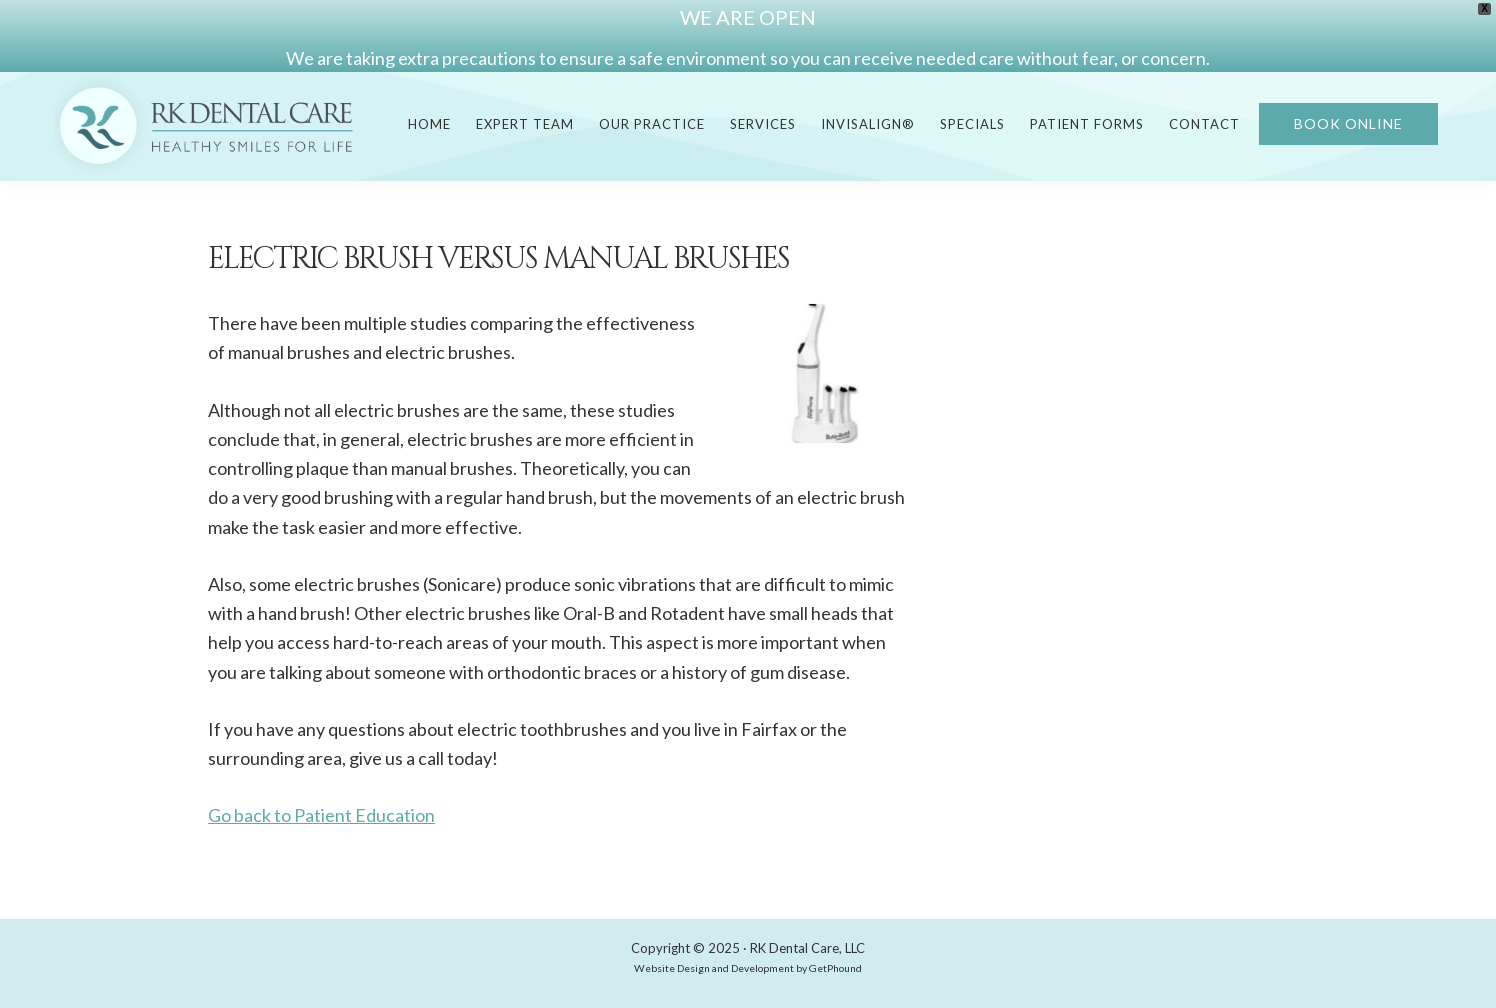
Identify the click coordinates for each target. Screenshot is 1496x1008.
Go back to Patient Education (321, 815)
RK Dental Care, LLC (807, 948)
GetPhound (835, 968)
